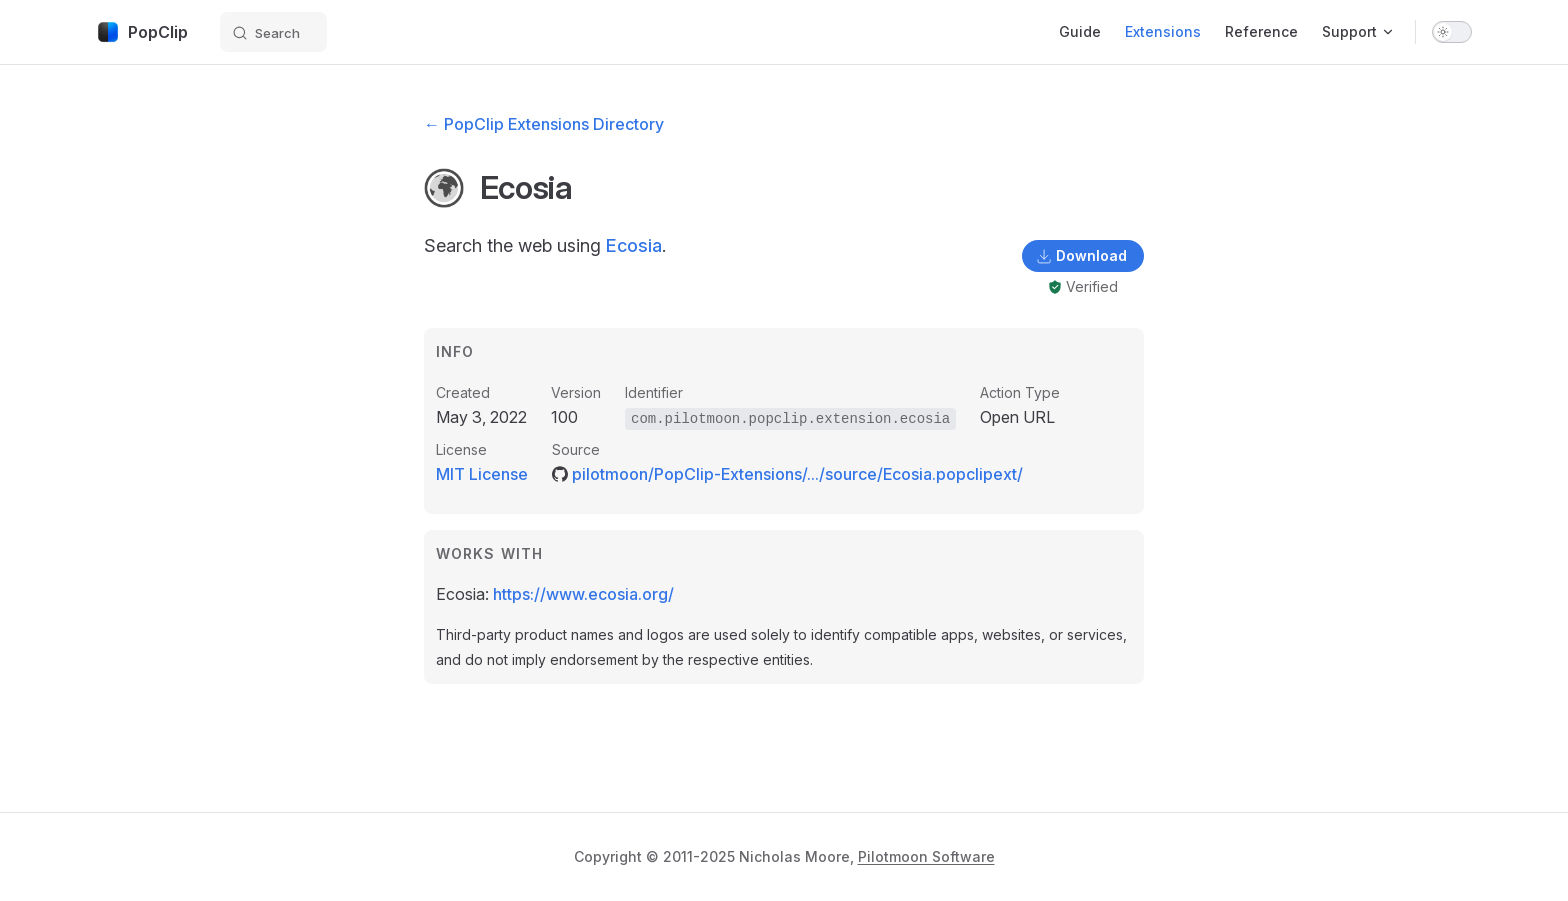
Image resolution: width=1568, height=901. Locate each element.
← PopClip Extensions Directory (544, 124)
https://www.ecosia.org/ (583, 594)
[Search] (273, 32)
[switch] (1452, 32)
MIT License (482, 474)
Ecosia (634, 245)
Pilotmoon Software (926, 856)
